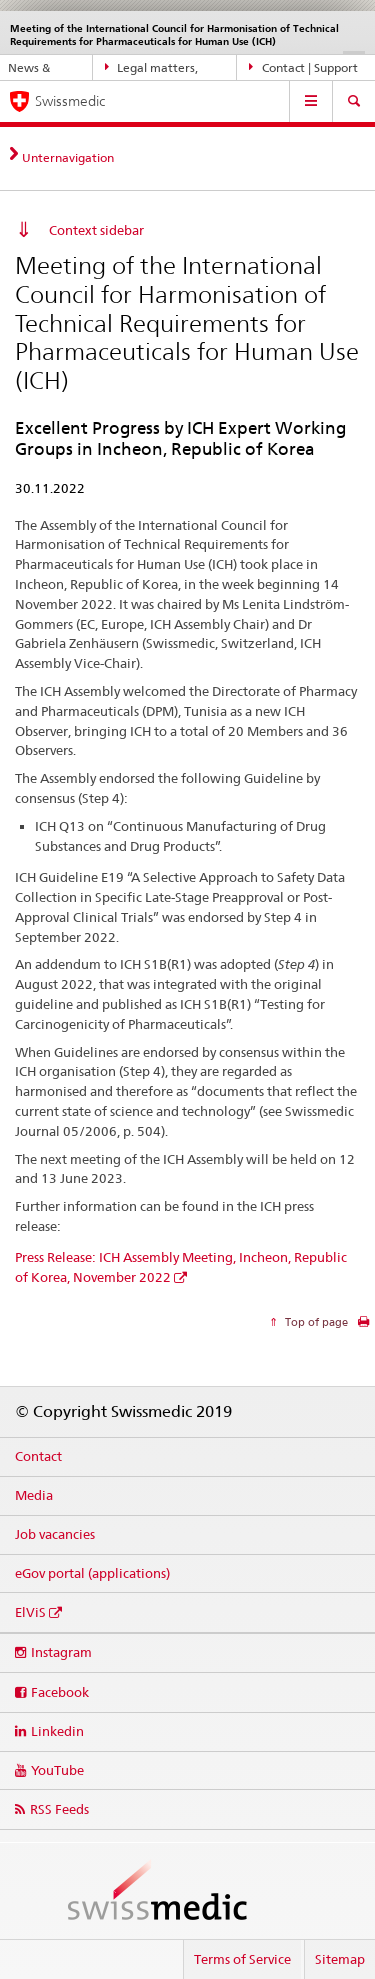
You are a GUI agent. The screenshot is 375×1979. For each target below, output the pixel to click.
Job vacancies (55, 1534)
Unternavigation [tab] (68, 157)
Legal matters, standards (152, 68)
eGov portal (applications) (92, 1573)
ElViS (30, 1612)
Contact (38, 1456)
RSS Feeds (59, 1809)
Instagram (61, 1652)
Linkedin (57, 1731)
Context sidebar (96, 230)
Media (34, 1495)
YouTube (57, 1770)
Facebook (60, 1692)
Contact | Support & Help (303, 68)
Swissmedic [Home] (70, 101)
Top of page (315, 1322)
